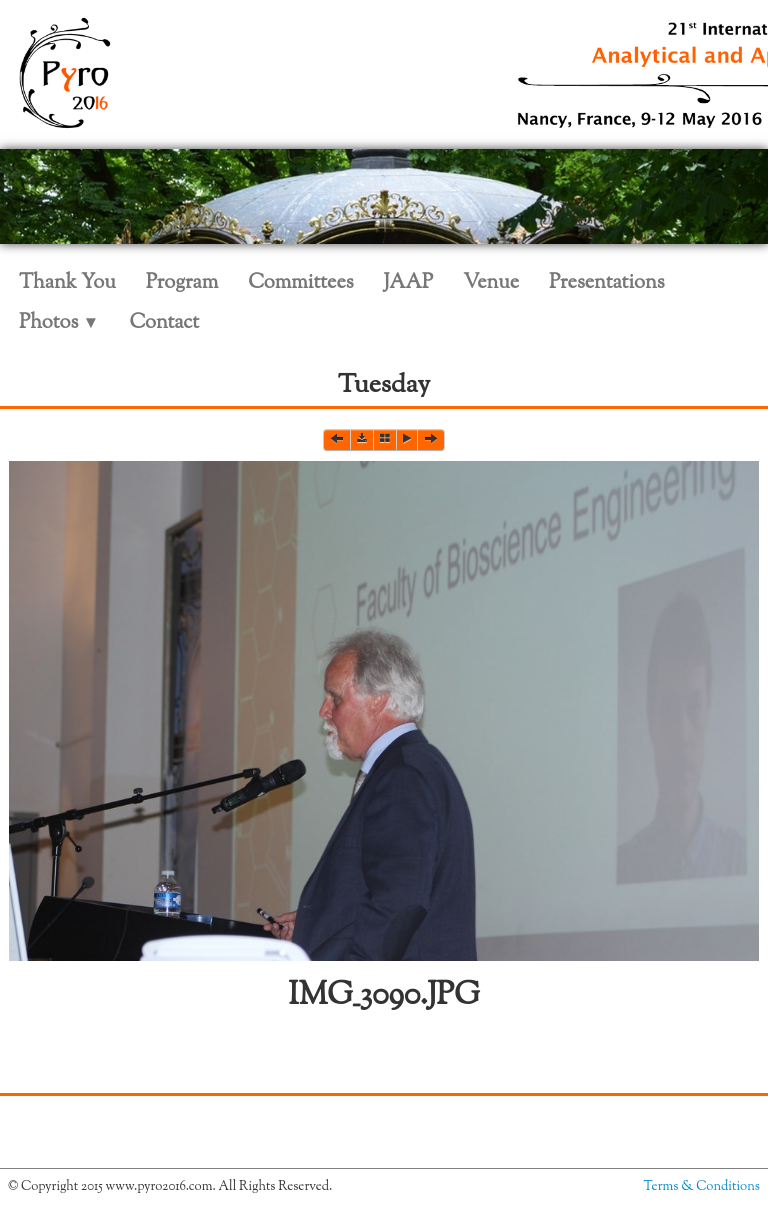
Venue (491, 283)
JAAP (409, 283)
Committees (300, 283)
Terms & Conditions (702, 1187)
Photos (59, 323)
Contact (164, 323)
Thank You (67, 283)
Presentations (607, 283)
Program (182, 283)
